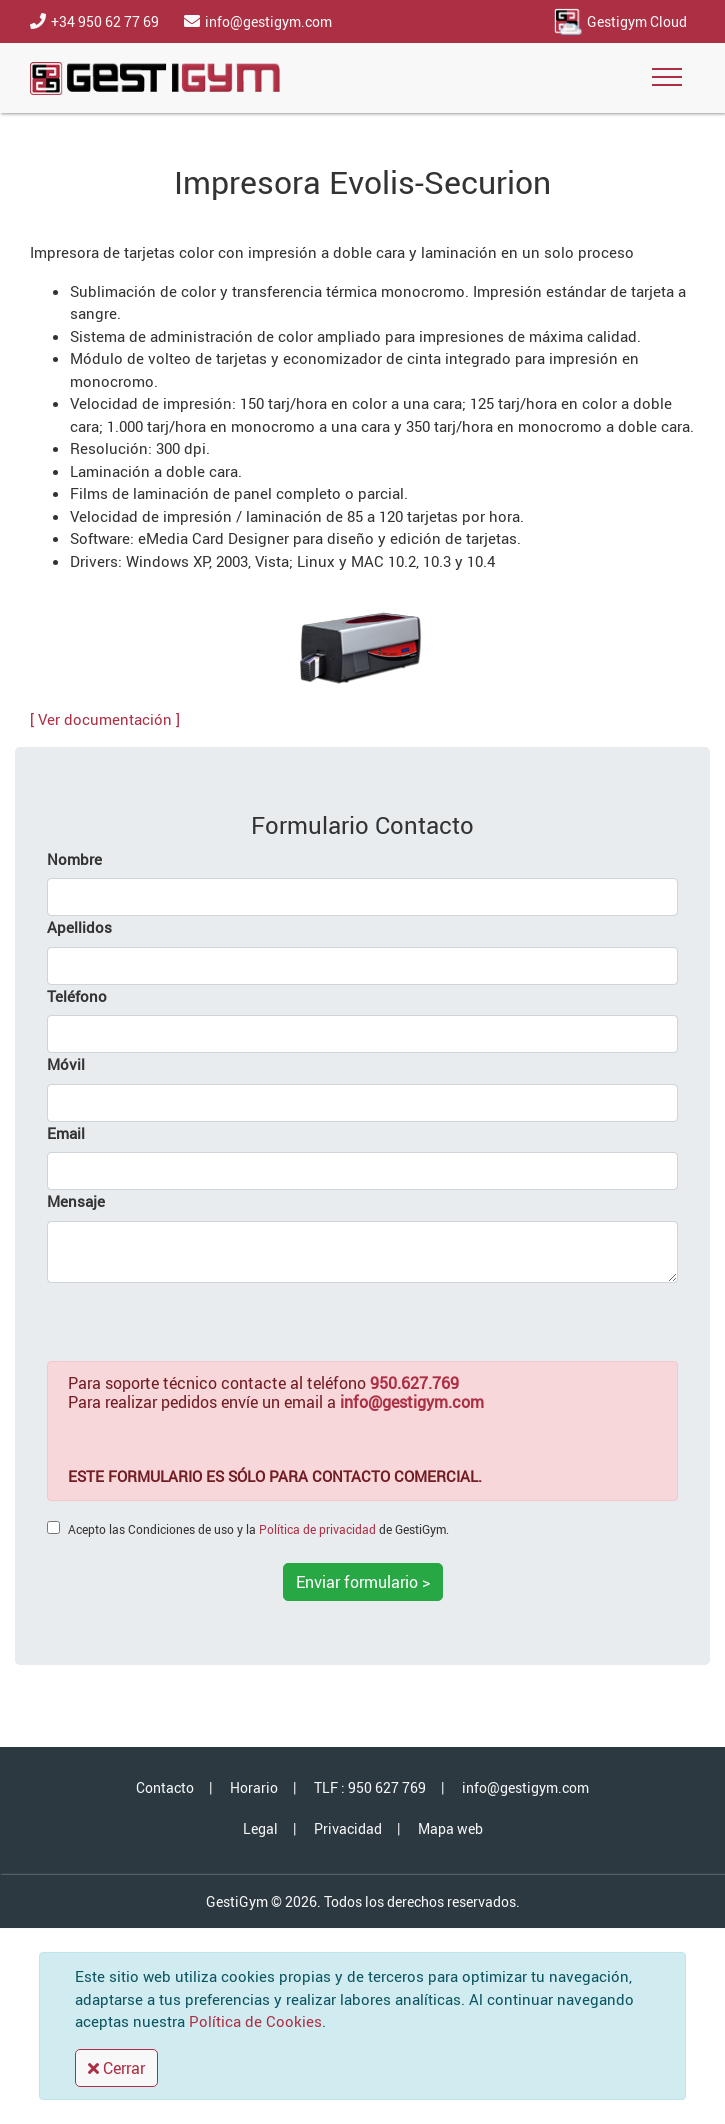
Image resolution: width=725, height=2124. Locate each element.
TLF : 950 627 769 (370, 1787)
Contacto (165, 1787)
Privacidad (348, 1828)
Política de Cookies (255, 2021)
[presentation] (199, 1322)
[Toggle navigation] (667, 78)
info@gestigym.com (525, 1787)
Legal (260, 1828)
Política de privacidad (317, 1529)
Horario (254, 1787)
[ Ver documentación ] (105, 719)
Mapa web (450, 1828)
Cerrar (116, 2068)
